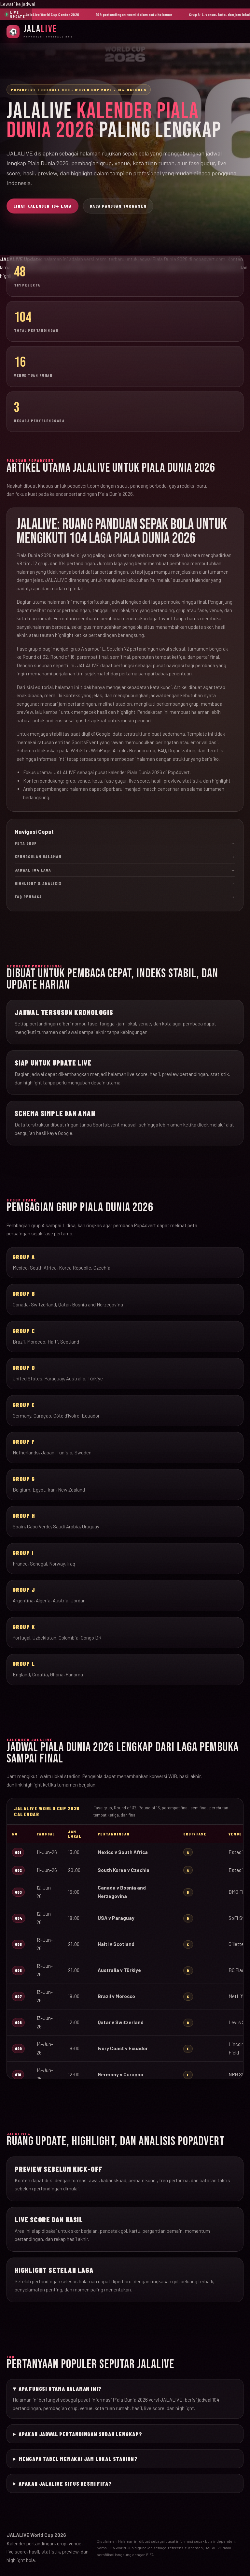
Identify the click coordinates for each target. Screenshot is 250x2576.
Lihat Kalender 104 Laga (42, 206)
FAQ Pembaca (125, 896)
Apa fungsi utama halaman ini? (60, 2388)
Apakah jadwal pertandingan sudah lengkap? (80, 2434)
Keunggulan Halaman (125, 856)
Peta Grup (125, 843)
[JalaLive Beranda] (40, 31)
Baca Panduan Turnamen (118, 206)
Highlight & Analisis (125, 883)
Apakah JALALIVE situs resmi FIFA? (65, 2483)
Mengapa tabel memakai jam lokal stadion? (78, 2458)
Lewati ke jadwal (17, 4)
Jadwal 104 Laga (125, 870)
